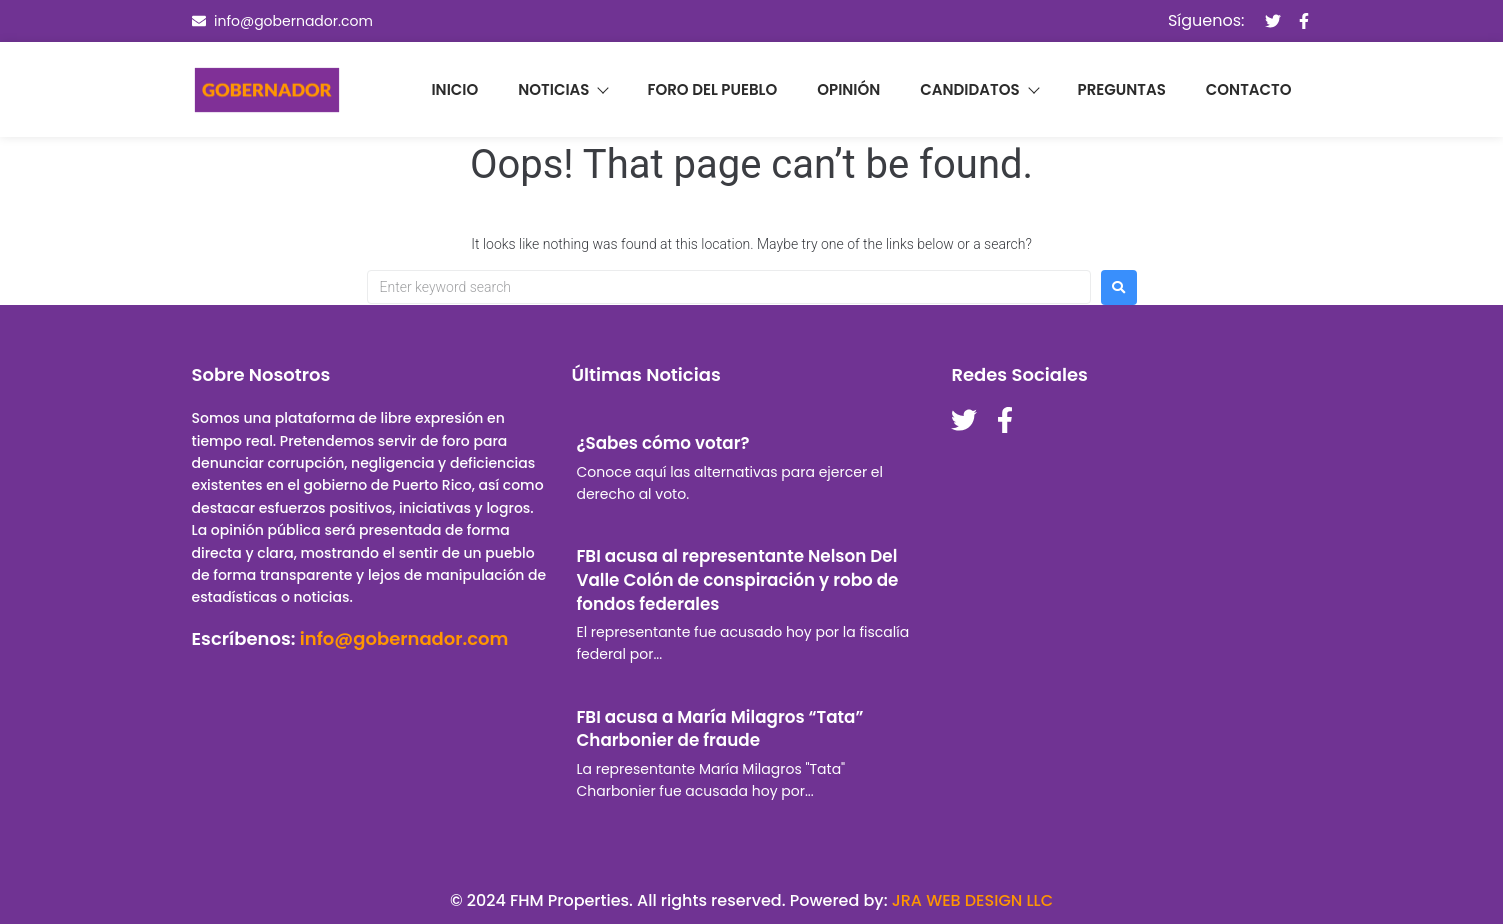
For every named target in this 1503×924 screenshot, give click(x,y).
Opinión (848, 89)
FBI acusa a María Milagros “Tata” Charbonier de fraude (719, 729)
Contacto (1249, 89)
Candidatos (978, 89)
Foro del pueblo (712, 89)
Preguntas (1122, 89)
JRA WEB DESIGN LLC (972, 900)
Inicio (454, 89)
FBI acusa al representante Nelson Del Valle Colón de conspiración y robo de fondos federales (737, 579)
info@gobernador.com (404, 638)
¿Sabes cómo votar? (662, 443)
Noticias (562, 89)
